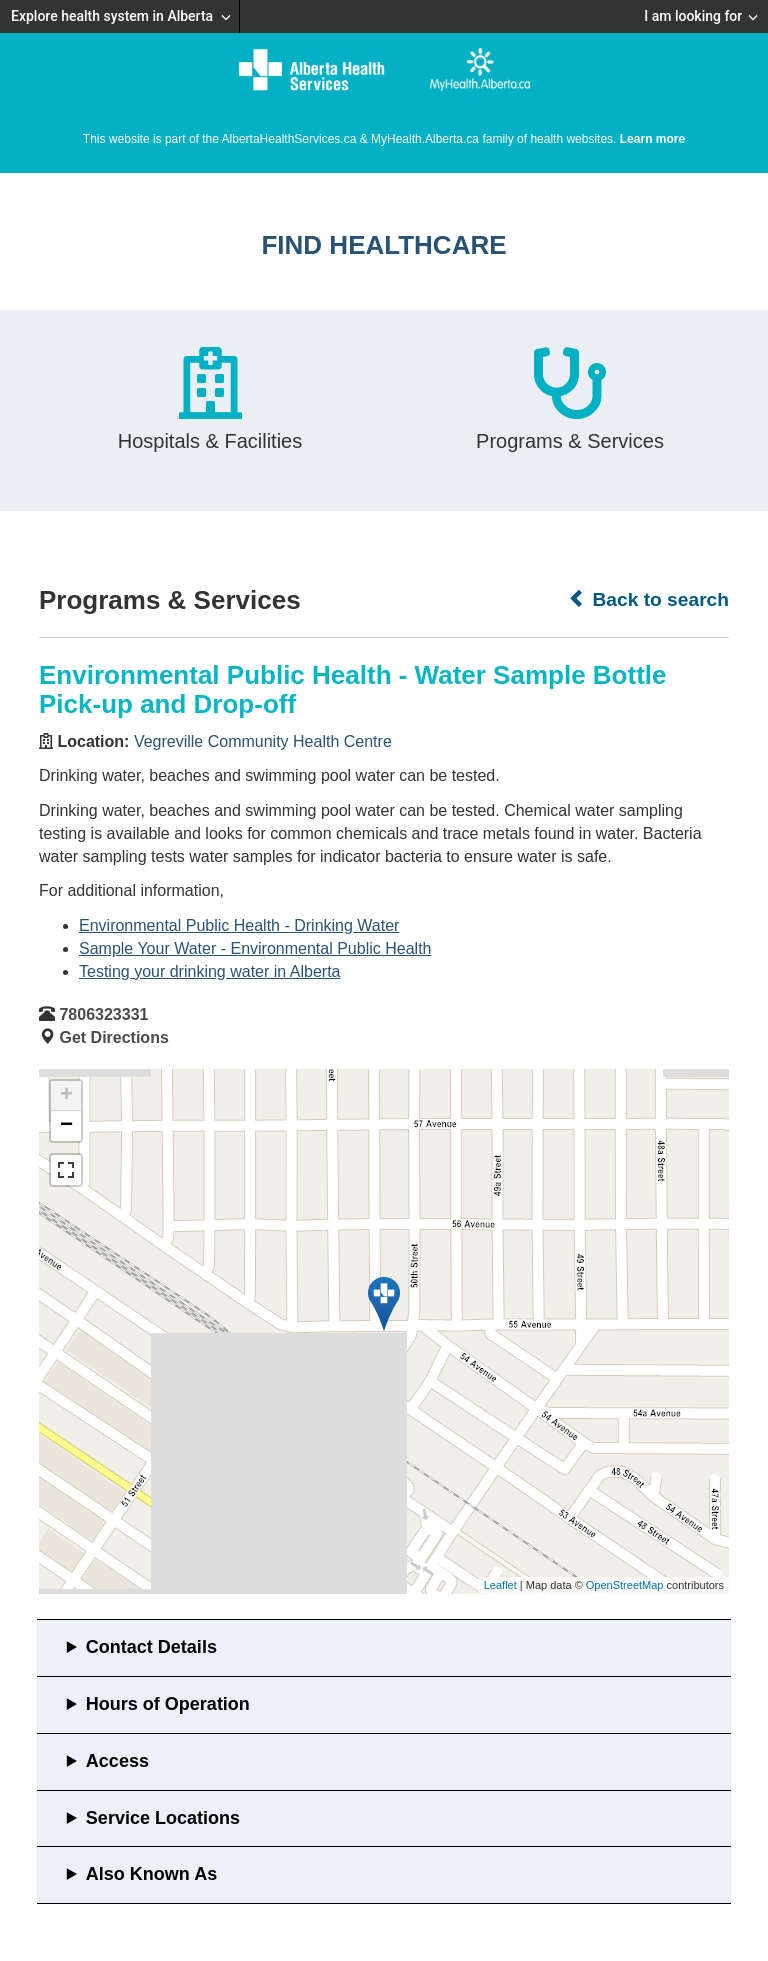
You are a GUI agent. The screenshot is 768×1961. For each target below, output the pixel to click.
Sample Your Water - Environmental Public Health (255, 948)
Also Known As (151, 1874)
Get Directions (113, 1037)
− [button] (66, 1126)
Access (117, 1761)
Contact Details (151, 1647)
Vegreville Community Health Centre (263, 741)
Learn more (652, 139)
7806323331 (103, 1014)
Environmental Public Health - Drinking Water (239, 925)
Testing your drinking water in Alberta (209, 971)
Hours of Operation (168, 1704)
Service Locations (163, 1818)
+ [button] (66, 1096)
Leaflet (500, 1585)
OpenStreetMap (625, 1585)
